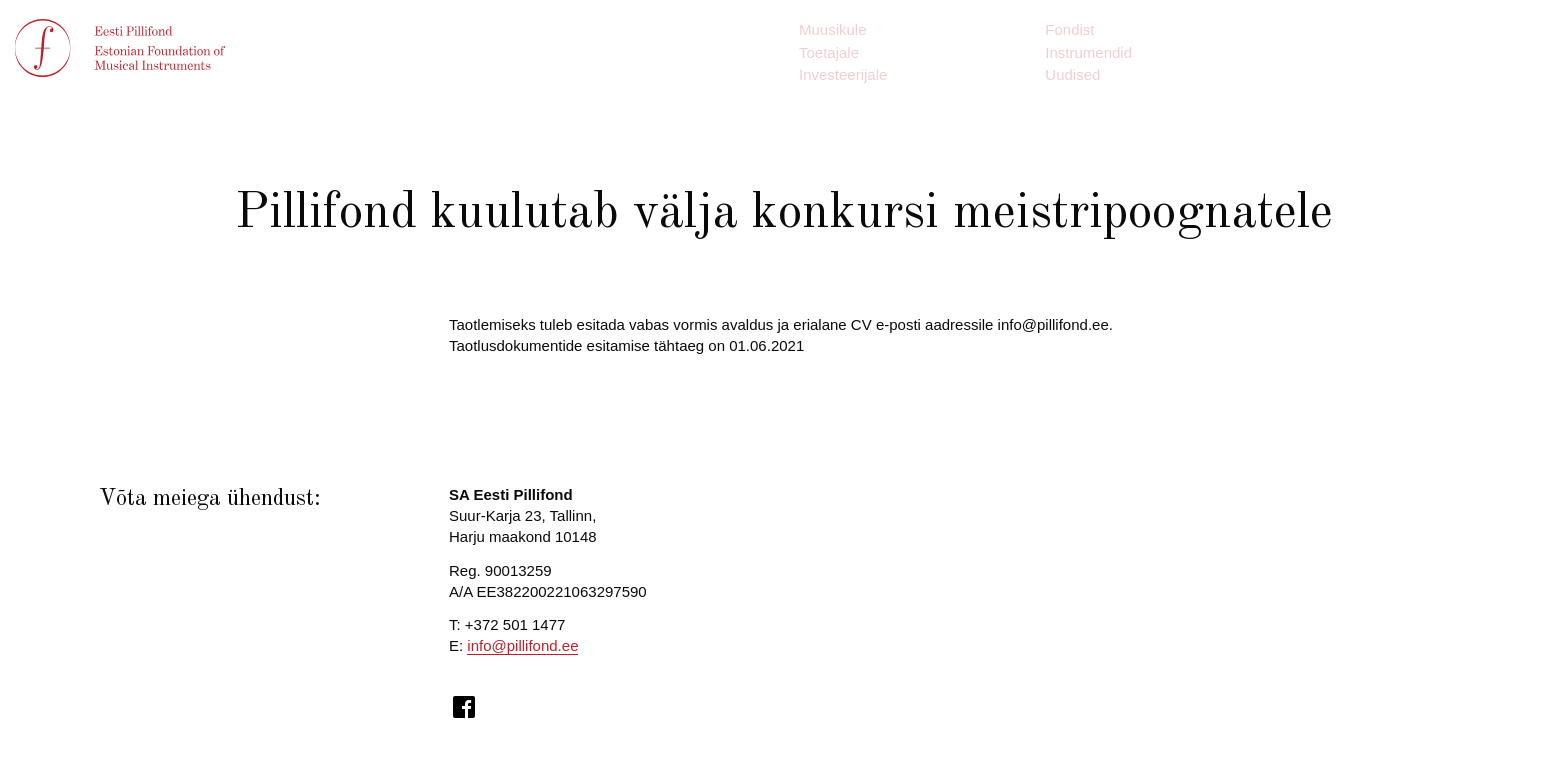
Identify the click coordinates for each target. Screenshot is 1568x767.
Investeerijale (843, 74)
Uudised (1072, 74)
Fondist (1069, 29)
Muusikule (833, 29)
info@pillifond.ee (522, 645)
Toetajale (829, 52)
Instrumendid (1088, 52)
